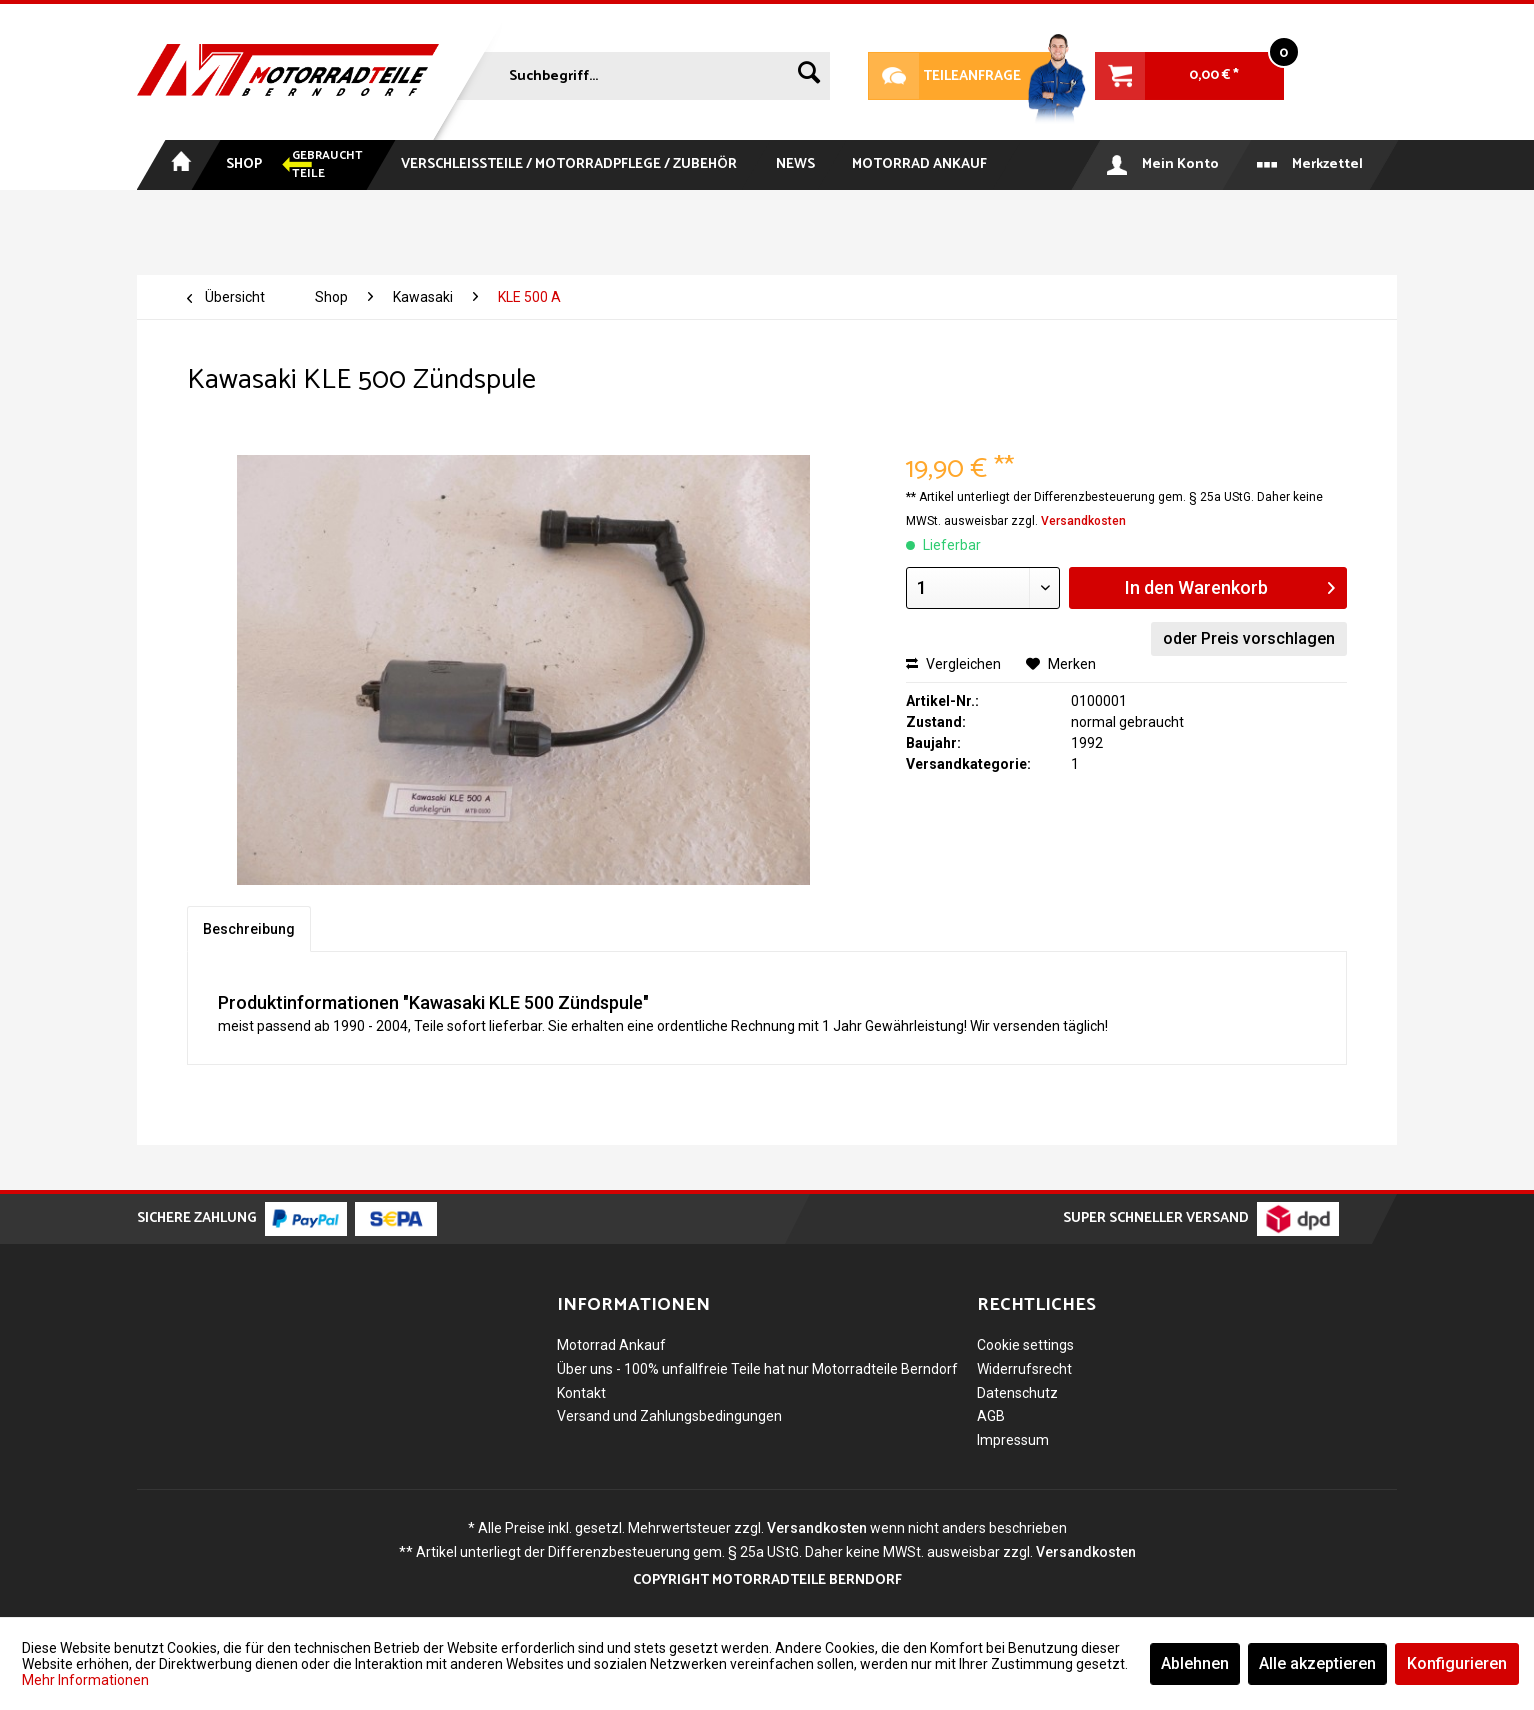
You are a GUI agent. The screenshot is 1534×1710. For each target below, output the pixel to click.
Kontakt (581, 1393)
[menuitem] (641, 72)
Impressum (1013, 1440)
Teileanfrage (945, 76)
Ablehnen (1195, 1663)
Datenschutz (1017, 1393)
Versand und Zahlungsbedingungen (669, 1416)
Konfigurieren (1457, 1663)
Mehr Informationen (85, 1680)
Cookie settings (1025, 1345)
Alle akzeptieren (1317, 1663)
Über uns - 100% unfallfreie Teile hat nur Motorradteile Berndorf (757, 1369)
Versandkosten (1083, 521)
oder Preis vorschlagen (1249, 638)
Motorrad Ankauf (611, 1345)
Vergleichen (953, 664)
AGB (991, 1416)
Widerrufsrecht (1024, 1369)
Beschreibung (249, 929)
